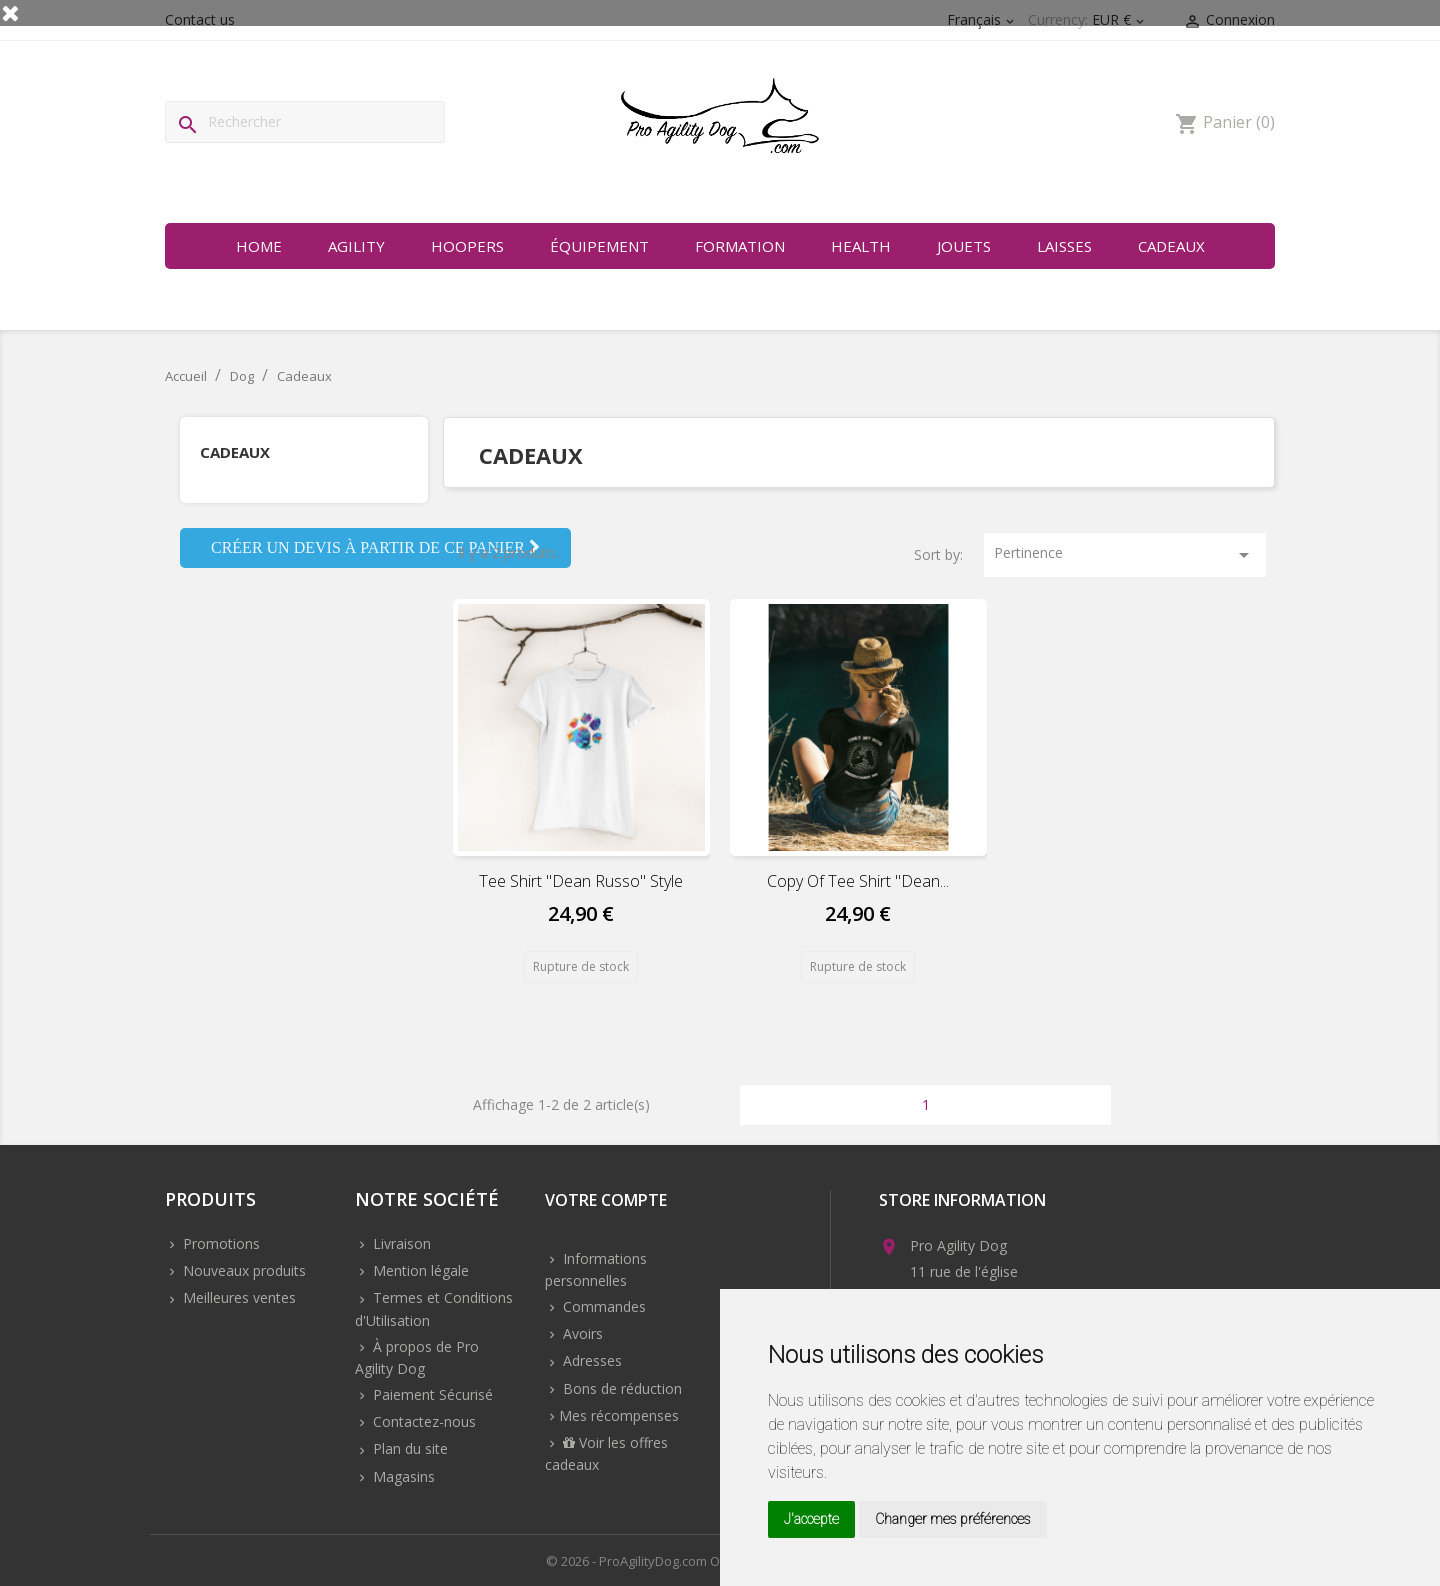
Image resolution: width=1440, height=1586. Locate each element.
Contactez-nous (422, 1421)
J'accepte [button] (811, 1519)
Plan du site (408, 1448)
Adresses (590, 1360)
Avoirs (581, 1333)
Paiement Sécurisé (431, 1394)
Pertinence (1125, 555)
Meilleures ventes (237, 1297)
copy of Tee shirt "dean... (858, 881)
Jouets (964, 246)
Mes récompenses (619, 1415)
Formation (740, 246)
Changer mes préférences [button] (953, 1519)
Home (259, 246)
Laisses (1064, 246)
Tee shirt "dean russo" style (581, 881)
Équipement (599, 246)
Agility (356, 246)
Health (861, 246)
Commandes (602, 1306)
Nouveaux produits (242, 1270)
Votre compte (606, 1201)
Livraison (400, 1243)
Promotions (219, 1243)
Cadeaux (1171, 246)
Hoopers (467, 246)
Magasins (402, 1476)
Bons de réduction (620, 1388)
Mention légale (419, 1270)
